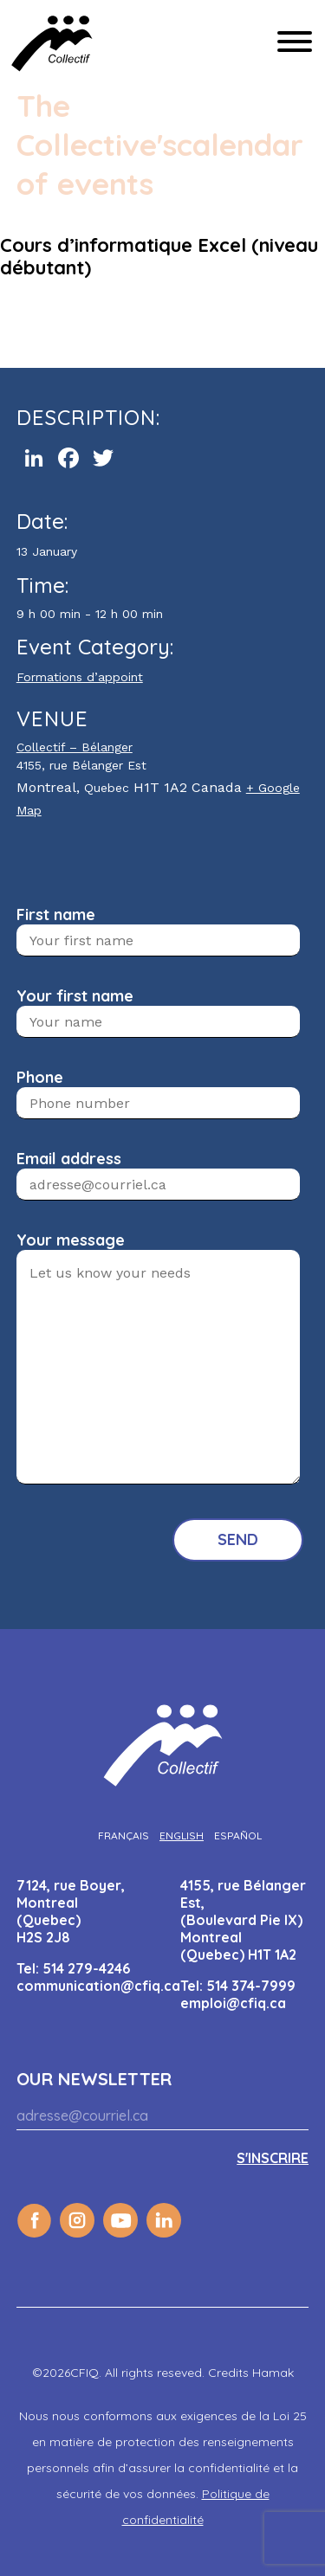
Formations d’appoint (79, 677)
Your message (70, 1240)
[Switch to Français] (123, 1835)
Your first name (74, 996)
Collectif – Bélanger (74, 747)
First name (55, 914)
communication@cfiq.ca (98, 1985)
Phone (39, 1077)
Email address (68, 1159)
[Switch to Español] (238, 1835)
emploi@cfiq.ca (233, 2003)
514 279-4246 (86, 1968)
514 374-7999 (251, 1985)
